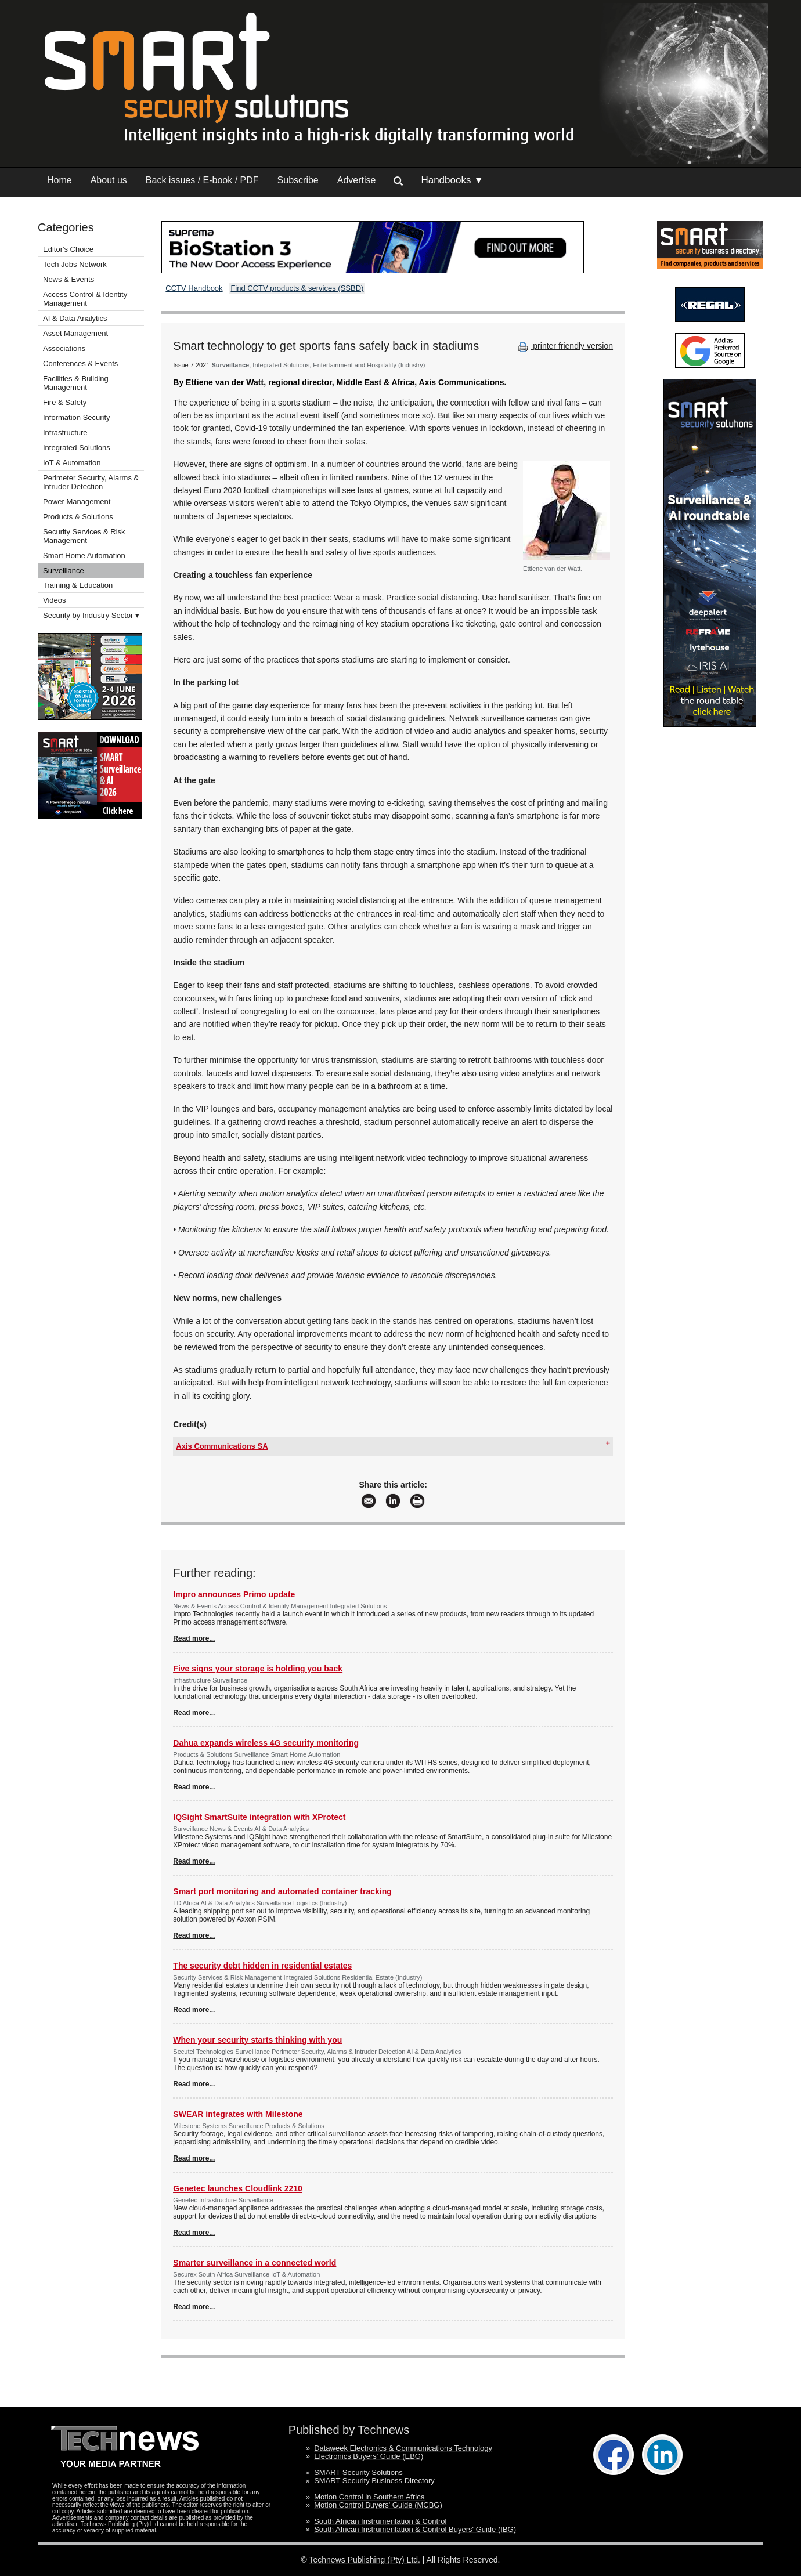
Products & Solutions (78, 516)
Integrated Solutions (76, 447)
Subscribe (298, 180)
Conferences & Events (80, 363)
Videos (54, 600)
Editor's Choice (68, 249)
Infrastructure (65, 432)
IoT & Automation (72, 462)
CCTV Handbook (193, 288)
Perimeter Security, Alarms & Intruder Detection (91, 482)
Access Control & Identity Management (85, 298)
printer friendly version (564, 345)
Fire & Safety (64, 402)
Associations (64, 348)
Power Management (76, 501)
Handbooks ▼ (452, 180)
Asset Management (75, 333)
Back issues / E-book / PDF (202, 180)
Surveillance (63, 570)
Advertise (356, 180)
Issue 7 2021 (191, 364)
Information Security (76, 417)
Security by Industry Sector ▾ (91, 615)
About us (109, 180)
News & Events (68, 279)
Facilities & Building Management (76, 383)
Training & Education (78, 585)
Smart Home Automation (85, 555)
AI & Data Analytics (75, 318)
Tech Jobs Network (75, 264)
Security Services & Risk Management (84, 536)
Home (59, 180)
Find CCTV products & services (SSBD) (296, 288)
